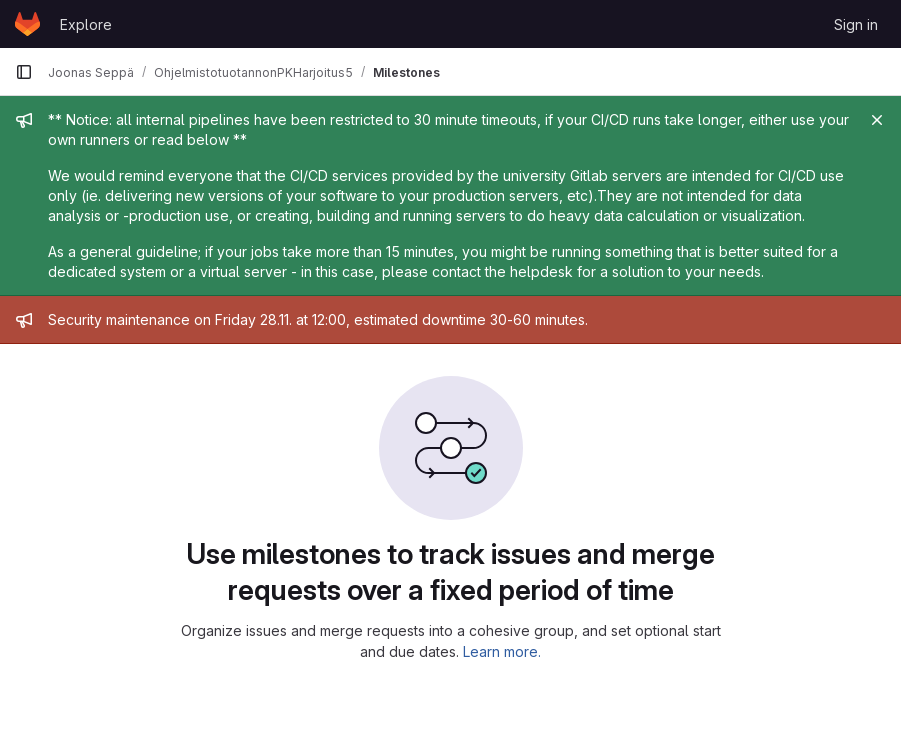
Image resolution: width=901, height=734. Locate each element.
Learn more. (502, 651)
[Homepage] (27, 24)
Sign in (856, 24)
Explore (86, 24)
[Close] (877, 120)
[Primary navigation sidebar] (24, 72)
